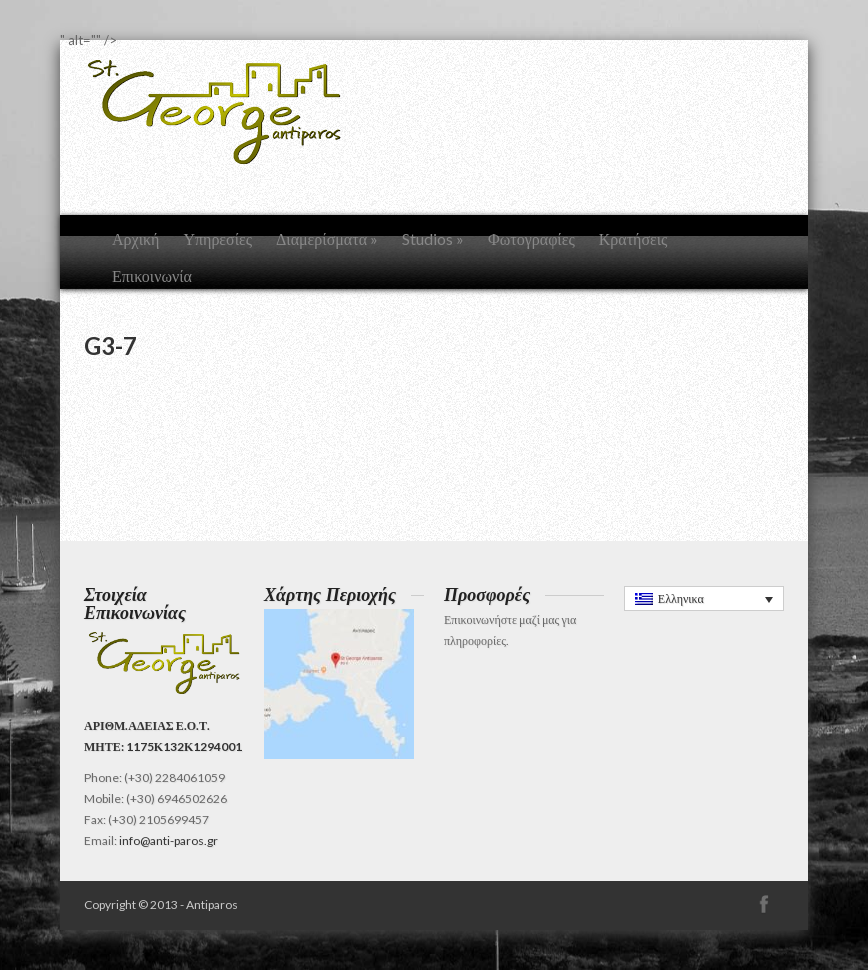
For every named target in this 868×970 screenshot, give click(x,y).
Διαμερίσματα (327, 238)
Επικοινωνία (152, 275)
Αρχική (135, 238)
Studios (433, 238)
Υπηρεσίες (217, 238)
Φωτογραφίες (531, 238)
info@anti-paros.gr (168, 840)
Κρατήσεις (633, 238)
